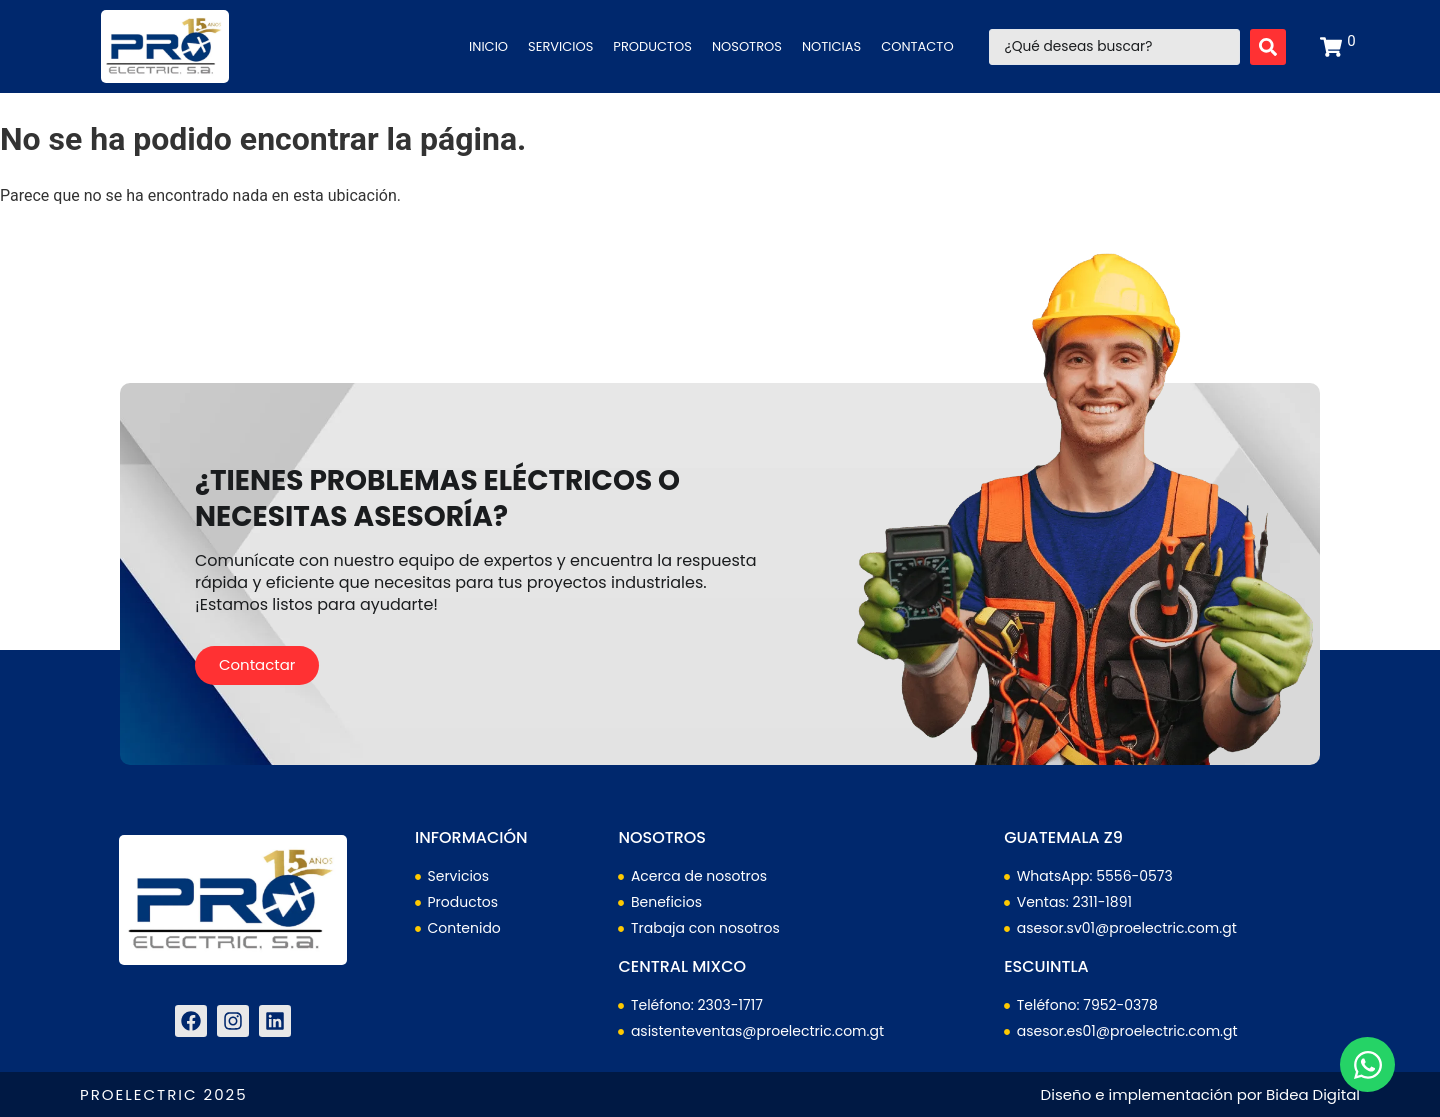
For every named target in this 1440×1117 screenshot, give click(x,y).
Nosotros (747, 46)
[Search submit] (1268, 47)
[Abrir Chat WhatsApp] (1367, 1064)
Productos (652, 46)
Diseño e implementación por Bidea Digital (1200, 1094)
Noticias (831, 46)
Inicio (488, 46)
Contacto (917, 46)
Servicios (560, 46)
